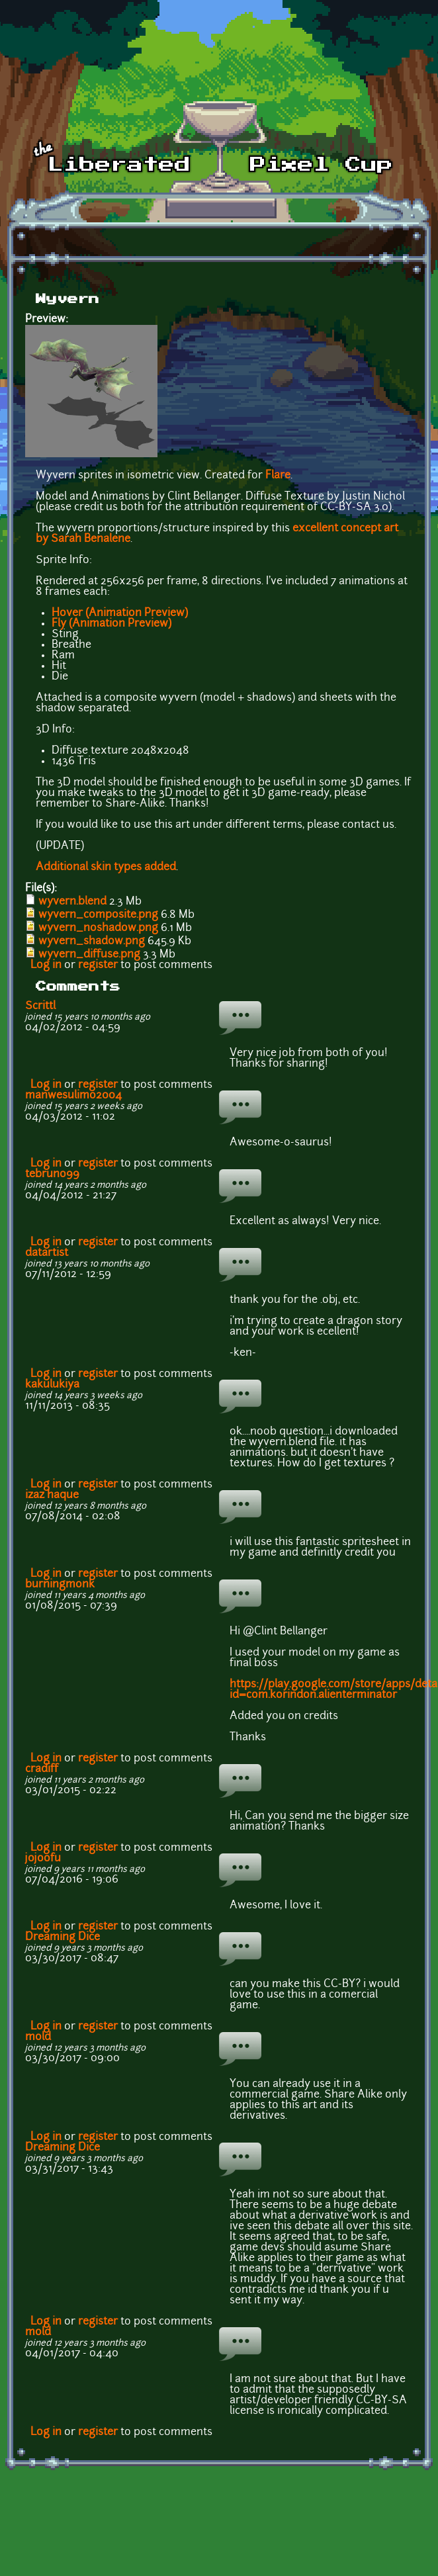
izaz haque (52, 1495)
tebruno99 (52, 1174)
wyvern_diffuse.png (89, 955)
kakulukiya (52, 1385)
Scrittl (40, 1006)
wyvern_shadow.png (91, 941)
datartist (46, 1253)
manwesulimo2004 (73, 1095)
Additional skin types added (106, 867)
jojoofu (43, 1858)
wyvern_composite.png (98, 915)
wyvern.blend (72, 902)
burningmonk (60, 1584)
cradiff (41, 1769)
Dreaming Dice (62, 1937)
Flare (277, 475)
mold (38, 2037)
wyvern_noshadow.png (98, 928)
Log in (46, 965)
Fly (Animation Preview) (111, 624)
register (98, 965)
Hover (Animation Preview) (120, 613)
